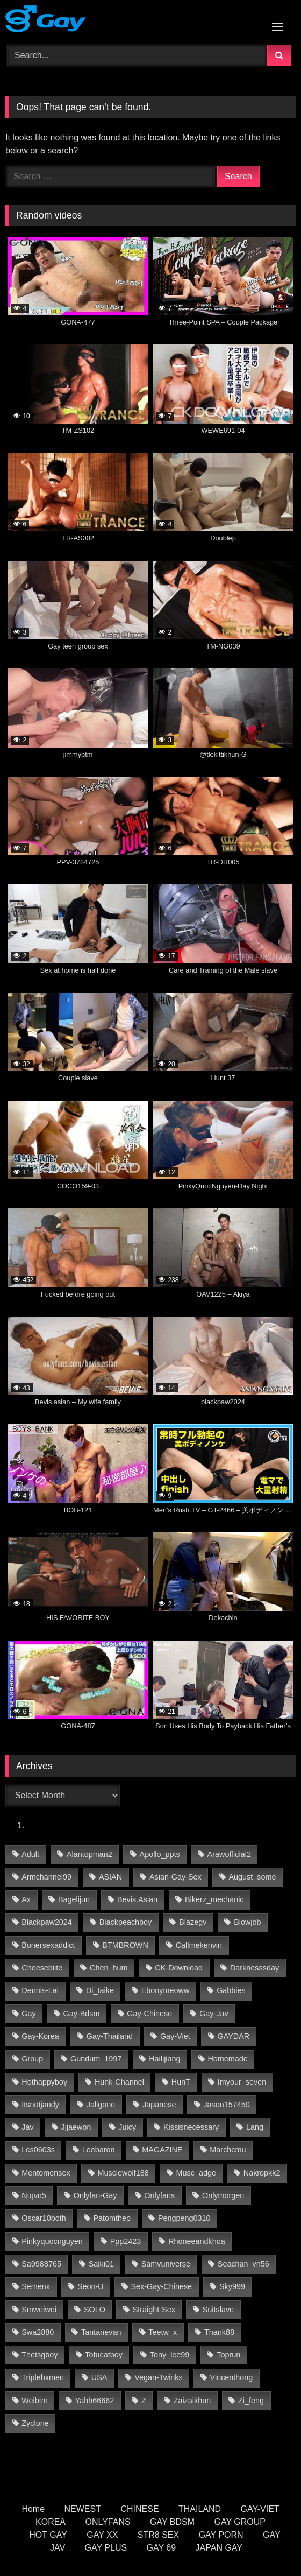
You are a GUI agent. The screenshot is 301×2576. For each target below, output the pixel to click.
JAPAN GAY (219, 2547)
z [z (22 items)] (143, 2400)
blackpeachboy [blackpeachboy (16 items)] (125, 1922)
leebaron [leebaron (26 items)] (98, 2149)
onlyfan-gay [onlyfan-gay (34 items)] (95, 2195)
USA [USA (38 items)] (99, 2377)
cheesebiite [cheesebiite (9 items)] (42, 1967)
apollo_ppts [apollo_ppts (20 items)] (160, 1854)
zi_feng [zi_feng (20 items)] (251, 2400)
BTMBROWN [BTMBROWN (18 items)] (125, 1945)
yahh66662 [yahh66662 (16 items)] (94, 2400)
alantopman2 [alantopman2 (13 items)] (89, 1854)
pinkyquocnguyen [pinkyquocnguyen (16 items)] (52, 2241)
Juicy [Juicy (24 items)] (127, 2127)
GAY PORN (221, 2534)
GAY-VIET (260, 2509)
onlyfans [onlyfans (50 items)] (159, 2195)
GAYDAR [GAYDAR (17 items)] (233, 2036)
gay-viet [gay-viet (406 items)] (175, 2036)
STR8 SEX (158, 2534)
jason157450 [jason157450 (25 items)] (226, 2104)
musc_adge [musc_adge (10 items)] (196, 2173)
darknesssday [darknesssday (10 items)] (254, 1967)
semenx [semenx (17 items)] (36, 2286)
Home (33, 2509)
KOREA (50, 2521)
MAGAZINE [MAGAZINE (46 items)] (162, 2149)
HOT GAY (48, 2534)
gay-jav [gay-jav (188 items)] (213, 2013)
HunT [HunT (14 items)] (180, 2082)
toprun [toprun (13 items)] (228, 2354)
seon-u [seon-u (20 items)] (90, 2286)
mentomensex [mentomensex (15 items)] (46, 2173)
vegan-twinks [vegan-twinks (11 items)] (158, 2377)
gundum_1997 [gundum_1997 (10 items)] (95, 2058)
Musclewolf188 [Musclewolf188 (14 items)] (122, 2173)
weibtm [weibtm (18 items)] (35, 2400)
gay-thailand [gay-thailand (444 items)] (110, 2036)
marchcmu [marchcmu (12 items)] (228, 2149)
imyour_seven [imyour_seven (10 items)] (242, 2082)
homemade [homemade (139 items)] (227, 2058)
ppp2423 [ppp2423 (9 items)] (125, 2241)
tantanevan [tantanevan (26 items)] (101, 2332)
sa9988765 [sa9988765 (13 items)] (41, 2264)
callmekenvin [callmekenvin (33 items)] (199, 1945)
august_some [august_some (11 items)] (252, 1877)
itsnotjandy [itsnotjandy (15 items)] (40, 2104)
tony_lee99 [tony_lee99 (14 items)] (170, 2354)
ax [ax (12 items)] (26, 1899)
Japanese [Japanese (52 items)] (159, 2104)
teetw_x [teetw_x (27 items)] (162, 2332)
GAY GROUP (240, 2521)
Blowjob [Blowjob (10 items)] (247, 1922)
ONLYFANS (107, 2521)
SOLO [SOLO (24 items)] (94, 2309)
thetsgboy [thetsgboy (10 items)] (40, 2354)
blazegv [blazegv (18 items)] (192, 1922)
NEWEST (82, 2509)
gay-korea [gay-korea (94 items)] (40, 2036)
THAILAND (199, 2509)
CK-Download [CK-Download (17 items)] (179, 1967)
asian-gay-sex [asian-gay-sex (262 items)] (175, 1877)
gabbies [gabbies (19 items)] (231, 1990)
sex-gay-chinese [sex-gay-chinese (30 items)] (161, 2286)
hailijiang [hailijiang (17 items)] (164, 2058)
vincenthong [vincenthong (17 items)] (231, 2377)
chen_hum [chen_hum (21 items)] (108, 1967)
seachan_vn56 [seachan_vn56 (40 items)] (243, 2264)
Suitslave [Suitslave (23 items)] (218, 2309)
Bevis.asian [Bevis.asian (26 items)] (137, 1899)
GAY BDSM (172, 2521)
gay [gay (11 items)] (28, 2013)
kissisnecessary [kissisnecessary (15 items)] (191, 2127)
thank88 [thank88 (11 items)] (219, 2332)
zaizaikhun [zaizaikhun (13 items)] (192, 2400)
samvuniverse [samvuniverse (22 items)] (165, 2264)
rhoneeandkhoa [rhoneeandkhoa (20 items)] (196, 2241)
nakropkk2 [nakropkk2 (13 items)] (262, 2173)
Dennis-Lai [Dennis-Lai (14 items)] (40, 1990)
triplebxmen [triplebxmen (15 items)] (43, 2377)
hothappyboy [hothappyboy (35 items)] (44, 2082)
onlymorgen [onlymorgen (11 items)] (223, 2195)
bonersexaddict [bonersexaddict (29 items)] (48, 1945)
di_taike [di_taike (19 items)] (100, 1990)
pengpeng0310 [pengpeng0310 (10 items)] (184, 2218)
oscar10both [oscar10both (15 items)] (44, 2218)
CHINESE (139, 2509)
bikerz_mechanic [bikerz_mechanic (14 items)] (214, 1899)
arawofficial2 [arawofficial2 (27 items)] (229, 1854)
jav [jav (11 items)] (27, 2127)
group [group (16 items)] (32, 2058)
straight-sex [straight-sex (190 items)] (154, 2309)
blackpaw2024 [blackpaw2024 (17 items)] (47, 1922)
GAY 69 (161, 2547)
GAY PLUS (106, 2547)
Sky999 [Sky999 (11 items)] (232, 2286)
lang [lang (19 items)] (254, 2127)
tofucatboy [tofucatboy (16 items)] (104, 2354)
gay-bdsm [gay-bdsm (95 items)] (81, 2013)
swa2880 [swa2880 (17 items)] (38, 2332)
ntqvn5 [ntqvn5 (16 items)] (34, 2195)
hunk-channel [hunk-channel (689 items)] (119, 2082)
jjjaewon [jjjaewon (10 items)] (76, 2127)
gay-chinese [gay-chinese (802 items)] (149, 2013)
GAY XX (102, 2534)
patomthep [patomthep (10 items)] (112, 2218)
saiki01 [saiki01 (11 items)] (101, 2264)
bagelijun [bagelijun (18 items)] (74, 1899)
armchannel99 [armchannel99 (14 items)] (46, 1877)
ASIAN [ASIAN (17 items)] (110, 1877)
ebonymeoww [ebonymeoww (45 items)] (165, 1990)
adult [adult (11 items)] (30, 1854)
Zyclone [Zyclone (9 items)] (35, 2423)
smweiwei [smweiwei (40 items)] (39, 2309)
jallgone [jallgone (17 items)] (101, 2104)
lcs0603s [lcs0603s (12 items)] (38, 2149)
